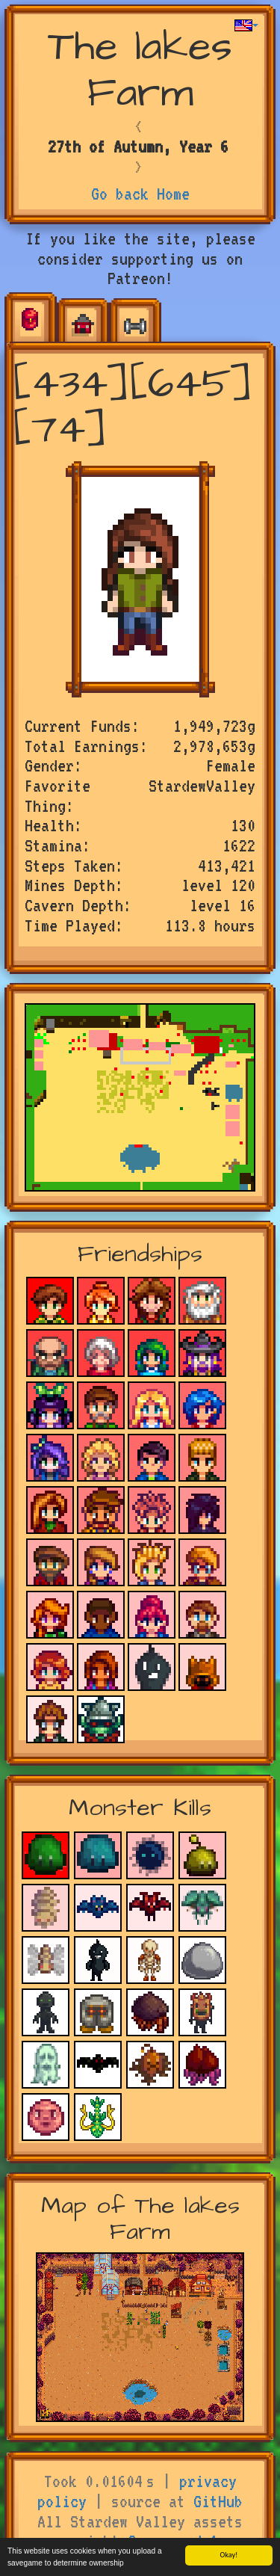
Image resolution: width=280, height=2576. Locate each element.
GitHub (218, 2501)
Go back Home (140, 193)
